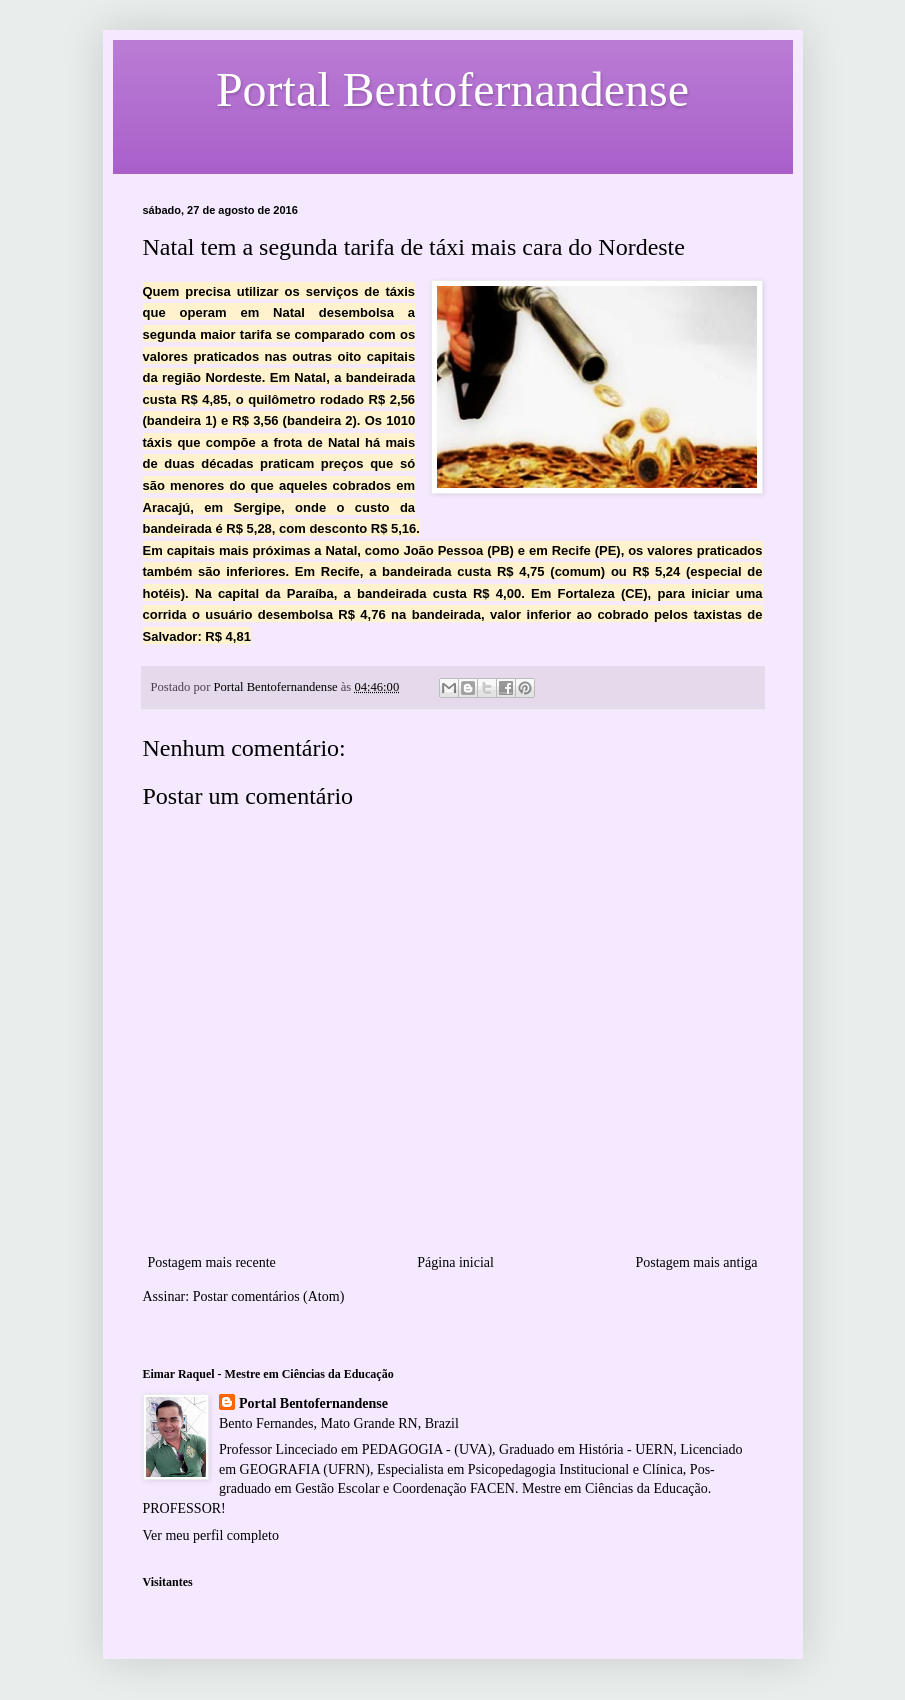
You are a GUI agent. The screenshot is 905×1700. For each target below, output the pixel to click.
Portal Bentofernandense (313, 1403)
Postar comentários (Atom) (269, 1296)
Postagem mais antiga (696, 1262)
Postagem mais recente (212, 1262)
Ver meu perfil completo (211, 1535)
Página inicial (455, 1262)
